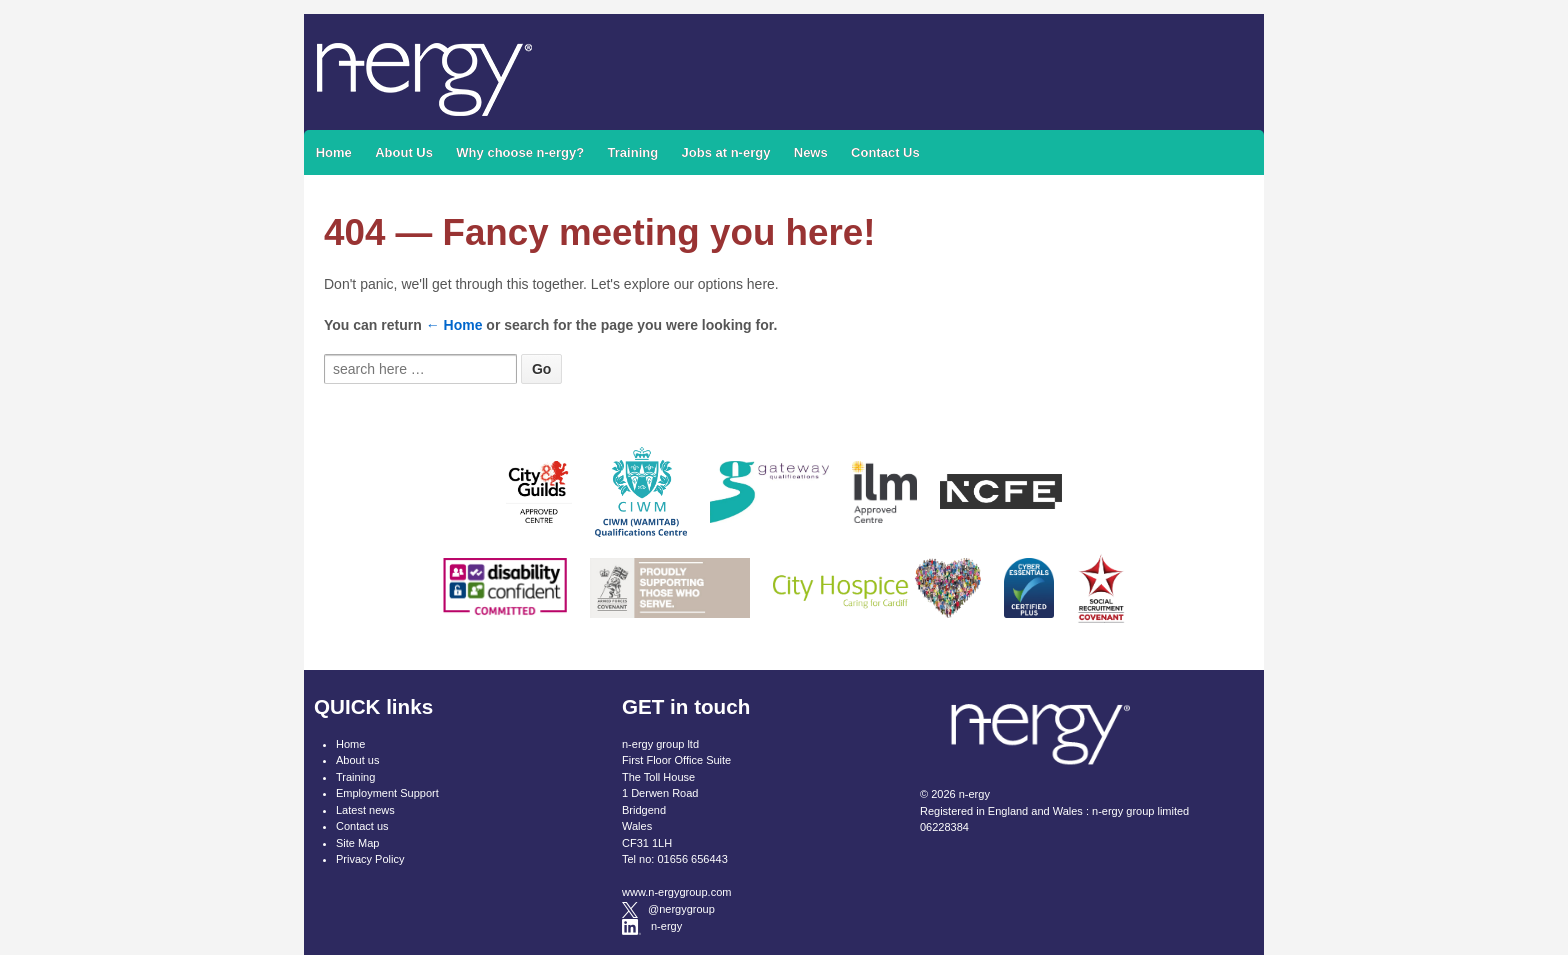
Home (334, 152)
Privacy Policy (370, 859)
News (811, 152)
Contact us (362, 826)
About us (357, 760)
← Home (454, 325)
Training (633, 152)
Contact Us (885, 152)
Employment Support (387, 793)
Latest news (365, 810)
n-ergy (973, 794)
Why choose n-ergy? (520, 152)
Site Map (357, 843)
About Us (404, 152)
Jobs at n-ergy (726, 152)
